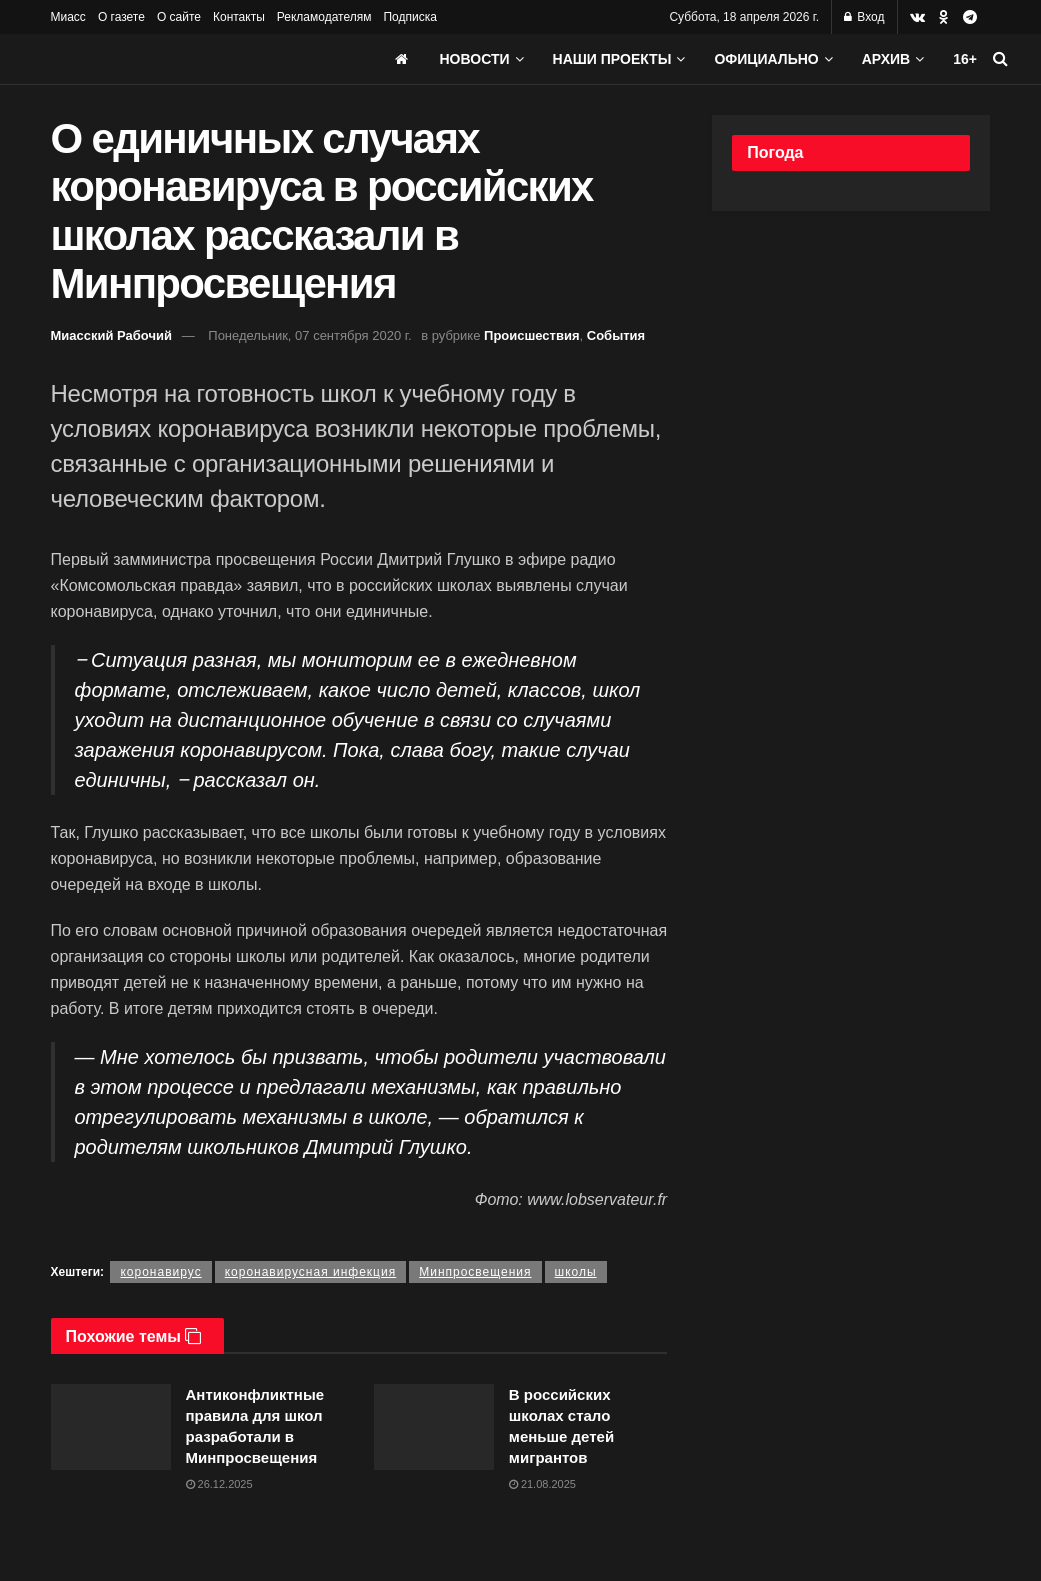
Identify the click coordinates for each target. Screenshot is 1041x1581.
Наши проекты (612, 59)
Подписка (409, 17)
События (616, 335)
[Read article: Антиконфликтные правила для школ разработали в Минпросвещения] (111, 1427)
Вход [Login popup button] (864, 17)
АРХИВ (886, 59)
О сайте (179, 17)
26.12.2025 (219, 1484)
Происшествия (532, 335)
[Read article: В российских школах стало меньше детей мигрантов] (434, 1427)
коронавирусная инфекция (311, 1272)
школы (576, 1272)
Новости (475, 59)
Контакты (239, 17)
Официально (766, 59)
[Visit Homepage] (201, 59)
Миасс (68, 17)
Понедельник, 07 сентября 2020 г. (309, 335)
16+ (965, 59)
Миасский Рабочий (112, 335)
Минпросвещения (475, 1272)
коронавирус (160, 1272)
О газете (121, 17)
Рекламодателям (324, 17)
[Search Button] (1000, 59)
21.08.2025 (542, 1484)
